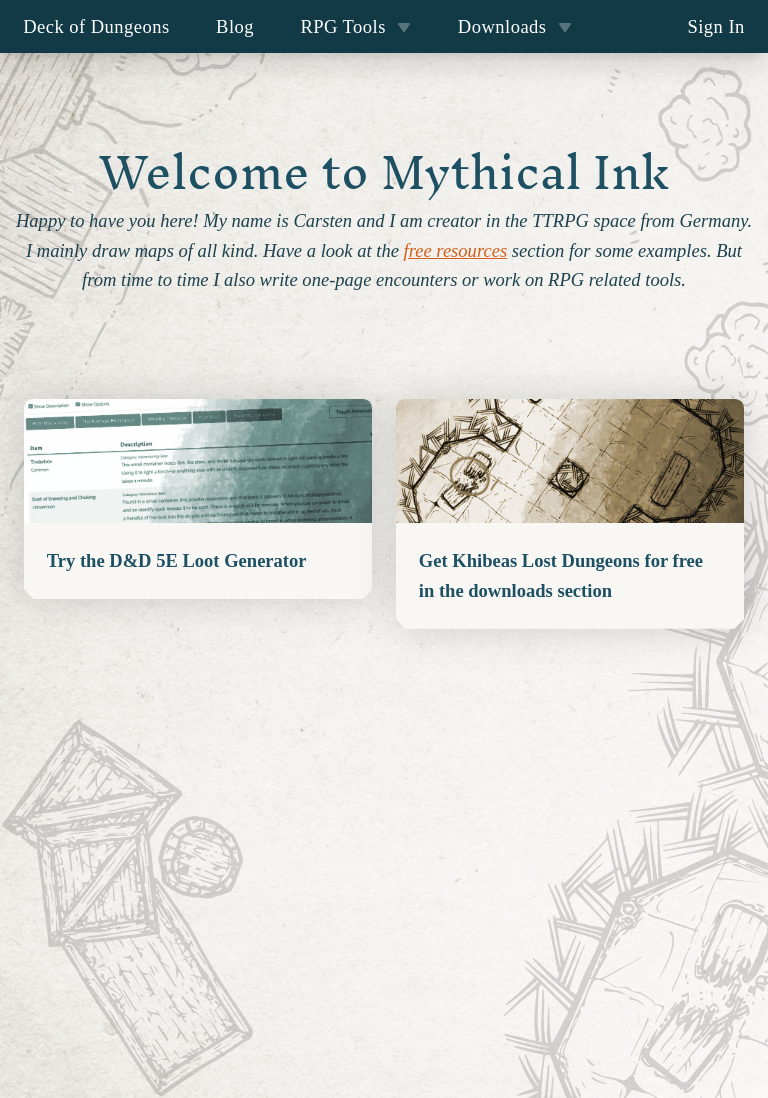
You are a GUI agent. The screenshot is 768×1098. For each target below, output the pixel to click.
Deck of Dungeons (96, 26)
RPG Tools (355, 26)
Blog (235, 26)
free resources (456, 250)
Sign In (715, 26)
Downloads (515, 26)
